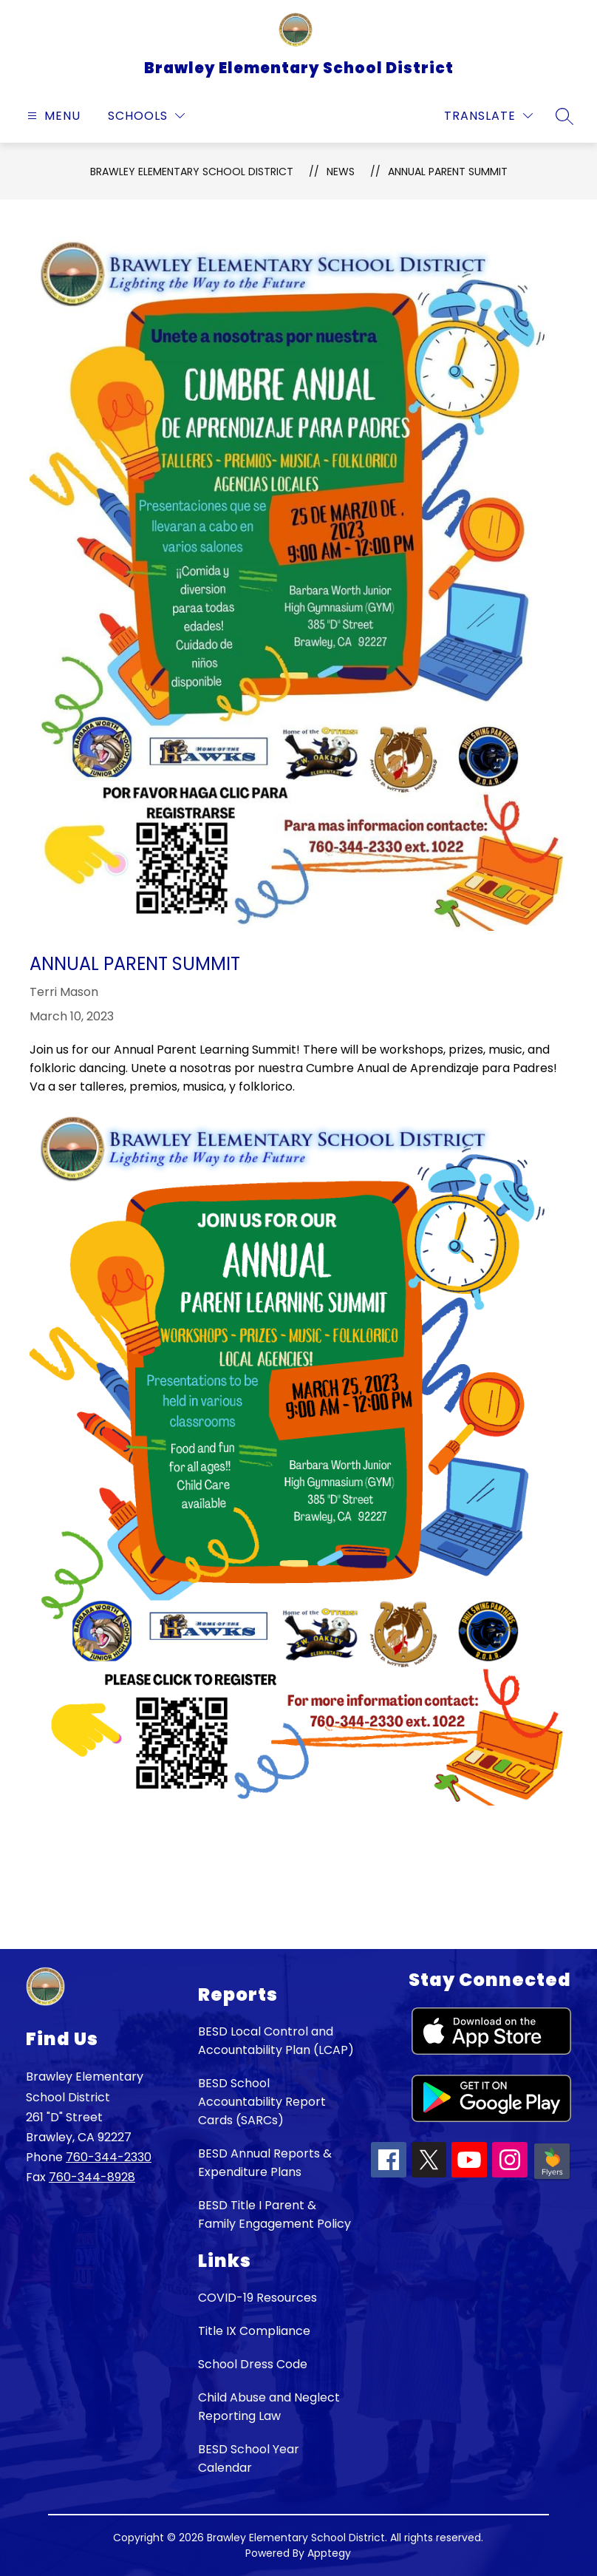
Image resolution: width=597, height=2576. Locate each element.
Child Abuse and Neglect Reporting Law (269, 2406)
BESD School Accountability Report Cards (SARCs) (262, 2102)
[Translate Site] (488, 115)
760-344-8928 (92, 2177)
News (341, 171)
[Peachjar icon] (552, 2177)
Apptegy (329, 2553)
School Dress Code (252, 2364)
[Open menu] (52, 115)
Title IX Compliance (254, 2330)
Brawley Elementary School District (191, 171)
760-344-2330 (108, 2157)
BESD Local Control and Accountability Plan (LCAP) (276, 2040)
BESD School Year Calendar (248, 2458)
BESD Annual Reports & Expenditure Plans (265, 2162)
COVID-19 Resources (257, 2297)
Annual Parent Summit (448, 171)
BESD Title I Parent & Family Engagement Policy (274, 2214)
